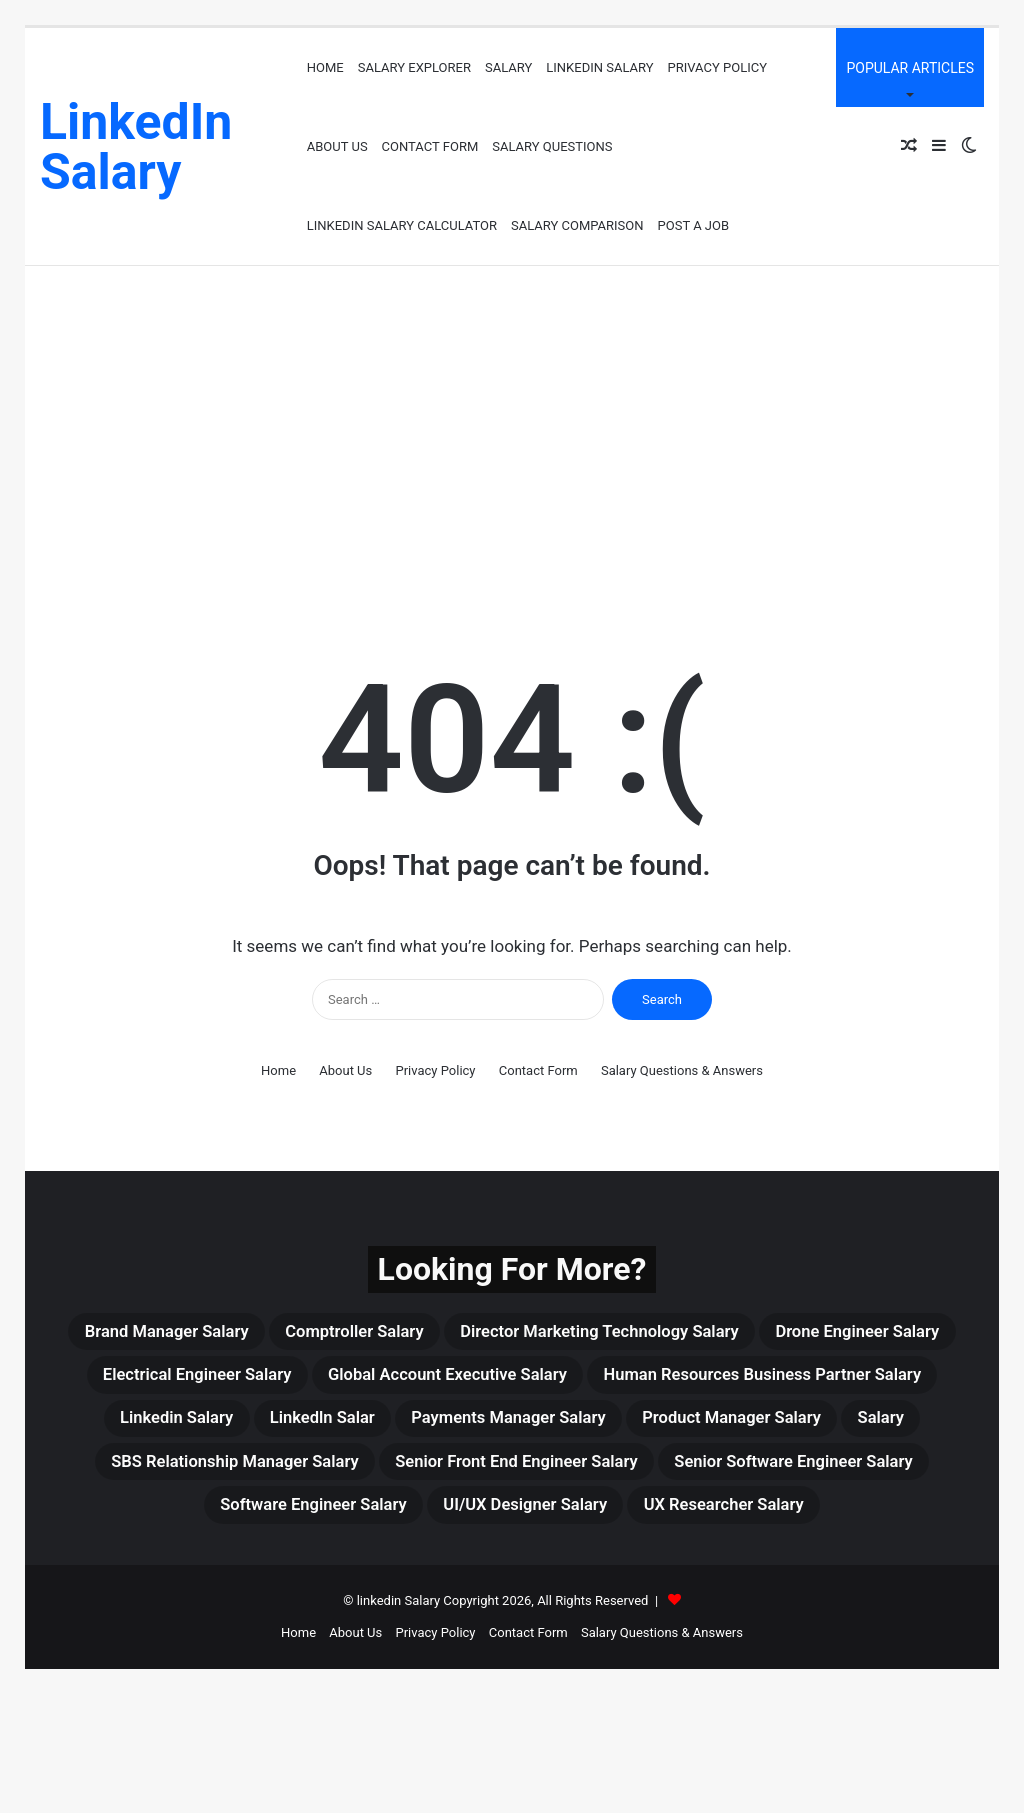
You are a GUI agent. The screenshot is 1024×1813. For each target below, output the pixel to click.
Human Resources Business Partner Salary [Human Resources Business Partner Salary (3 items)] (340, 1430)
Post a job (694, 225)
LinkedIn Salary (599, 67)
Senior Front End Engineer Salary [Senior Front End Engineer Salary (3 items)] (681, 1526)
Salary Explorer (414, 67)
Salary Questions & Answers (682, 1070)
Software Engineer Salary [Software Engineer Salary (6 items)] (557, 1574)
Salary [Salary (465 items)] (778, 1478)
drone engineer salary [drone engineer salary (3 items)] (213, 1382)
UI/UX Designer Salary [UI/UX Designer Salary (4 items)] (809, 1574)
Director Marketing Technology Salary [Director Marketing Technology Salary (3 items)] (734, 1334)
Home (325, 67)
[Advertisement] (512, 436)
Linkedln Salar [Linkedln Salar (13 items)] (812, 1430)
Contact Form (430, 146)
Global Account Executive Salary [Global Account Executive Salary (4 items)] (765, 1382)
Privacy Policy (717, 67)
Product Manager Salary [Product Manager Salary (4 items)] (601, 1478)
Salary (508, 67)
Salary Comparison (577, 225)
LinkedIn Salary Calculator (402, 225)
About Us (337, 146)
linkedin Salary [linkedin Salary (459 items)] (640, 1430)
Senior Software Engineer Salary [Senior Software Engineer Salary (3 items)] (260, 1574)
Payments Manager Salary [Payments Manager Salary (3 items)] (335, 1478)
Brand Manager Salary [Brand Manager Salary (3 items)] (220, 1334)
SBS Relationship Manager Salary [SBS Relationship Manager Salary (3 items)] (345, 1526)
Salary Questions (552, 146)
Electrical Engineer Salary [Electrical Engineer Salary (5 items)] (466, 1382)
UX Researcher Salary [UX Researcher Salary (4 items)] (512, 1622)
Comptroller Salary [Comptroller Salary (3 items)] (443, 1334)
